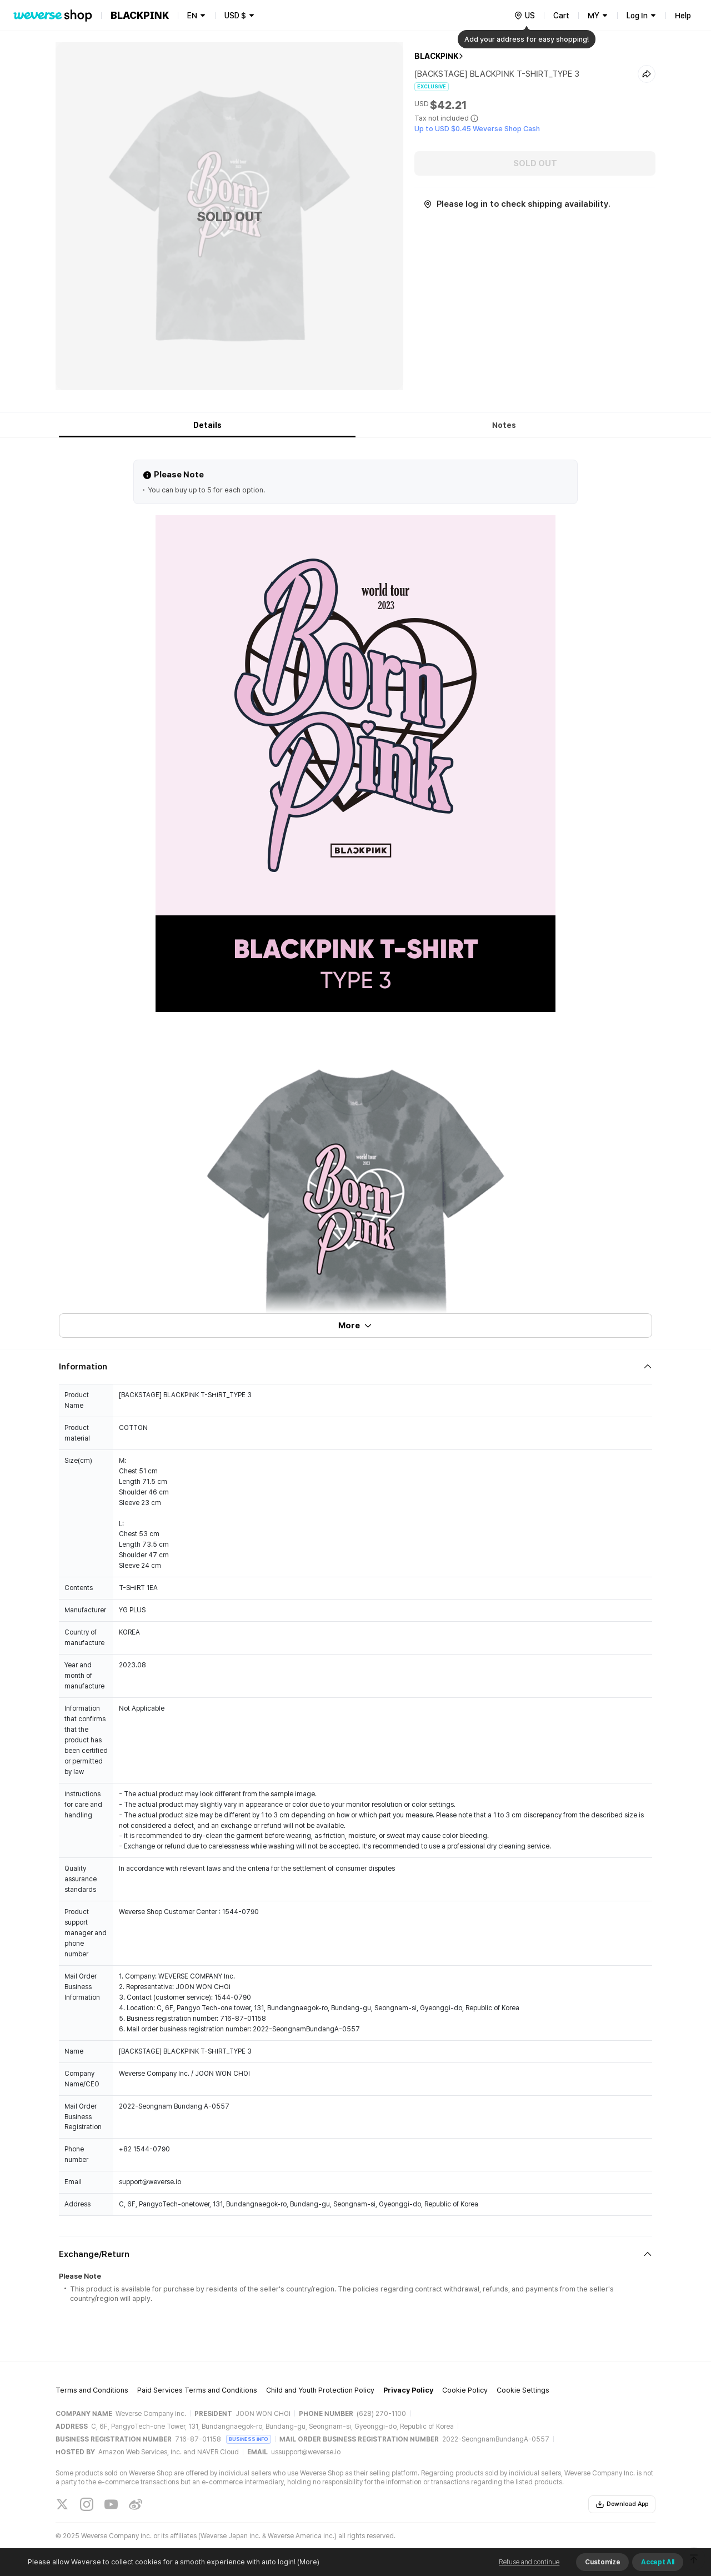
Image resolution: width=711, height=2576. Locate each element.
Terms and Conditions (92, 2390)
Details (207, 425)
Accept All (657, 2562)
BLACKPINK (436, 56)
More (355, 1326)
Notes (504, 425)
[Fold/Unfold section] (355, 1366)
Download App (621, 2504)
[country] (524, 16)
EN (192, 15)
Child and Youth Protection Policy (320, 2390)
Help (683, 15)
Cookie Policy (465, 2390)
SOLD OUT (535, 163)
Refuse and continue (529, 2562)
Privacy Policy (408, 2390)
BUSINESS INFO (248, 2439)
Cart (561, 15)
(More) (307, 2562)
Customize (602, 2562)
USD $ (235, 15)
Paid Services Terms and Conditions (197, 2390)
